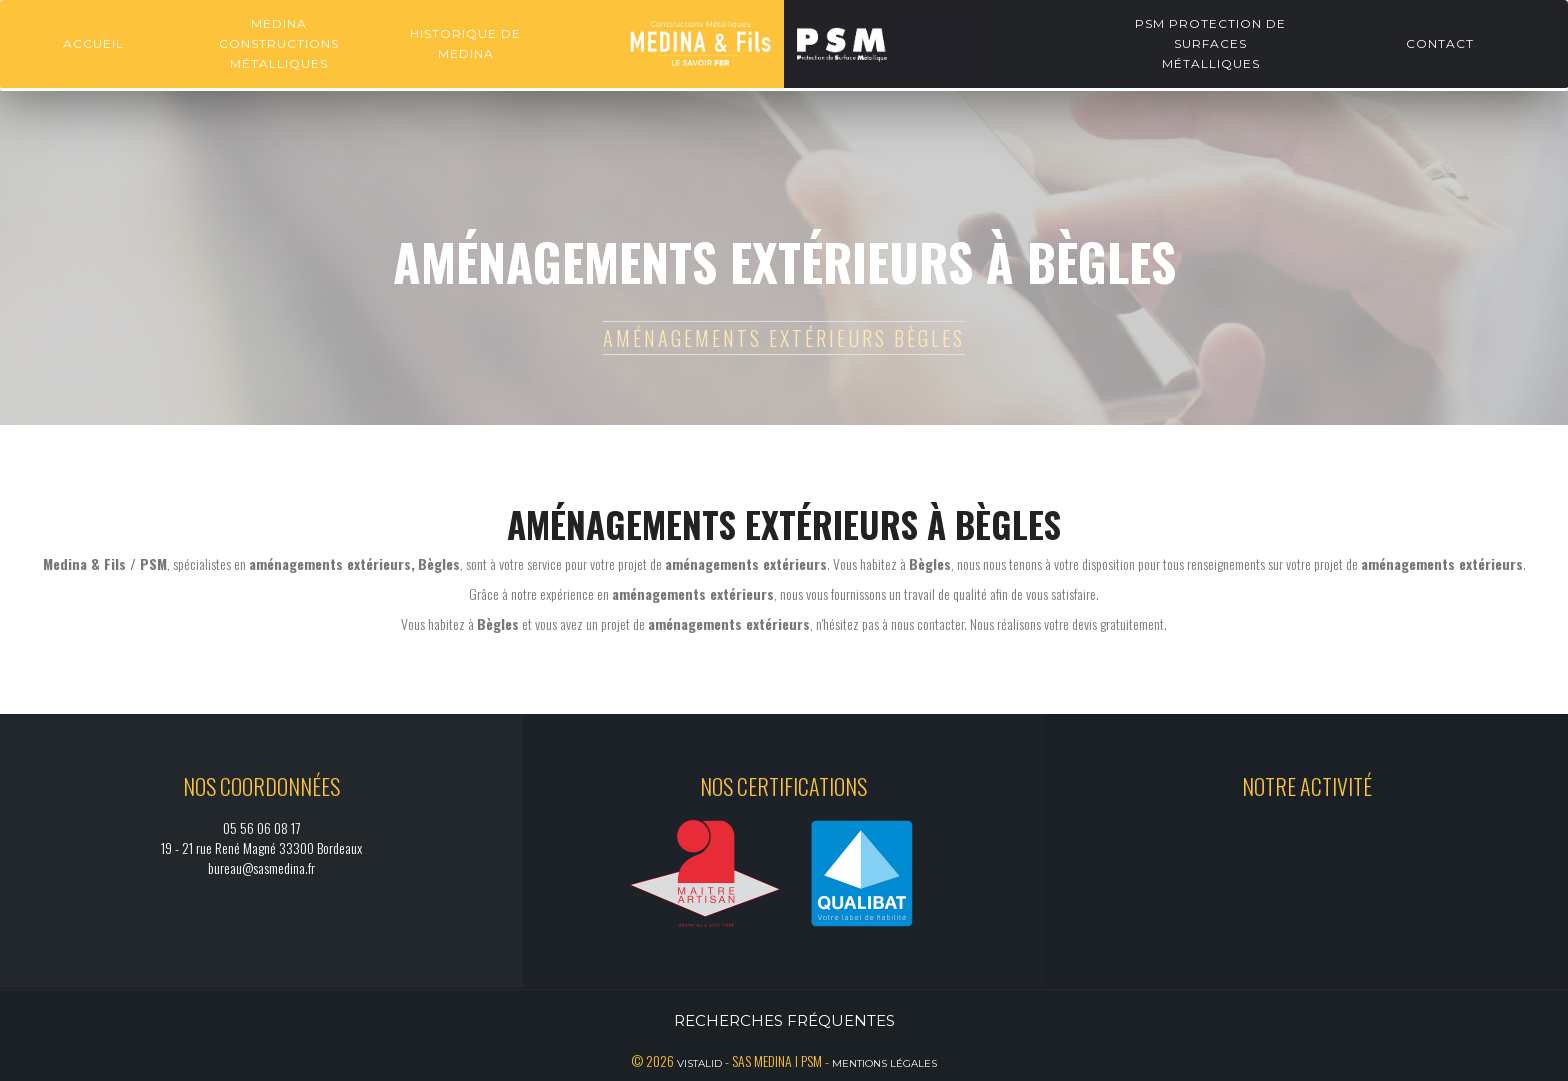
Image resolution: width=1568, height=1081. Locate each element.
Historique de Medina (465, 43)
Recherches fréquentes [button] (784, 1020)
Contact (1440, 43)
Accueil (93, 43)
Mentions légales (884, 1063)
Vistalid (699, 1063)
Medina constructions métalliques (279, 43)
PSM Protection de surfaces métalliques (1210, 43)
